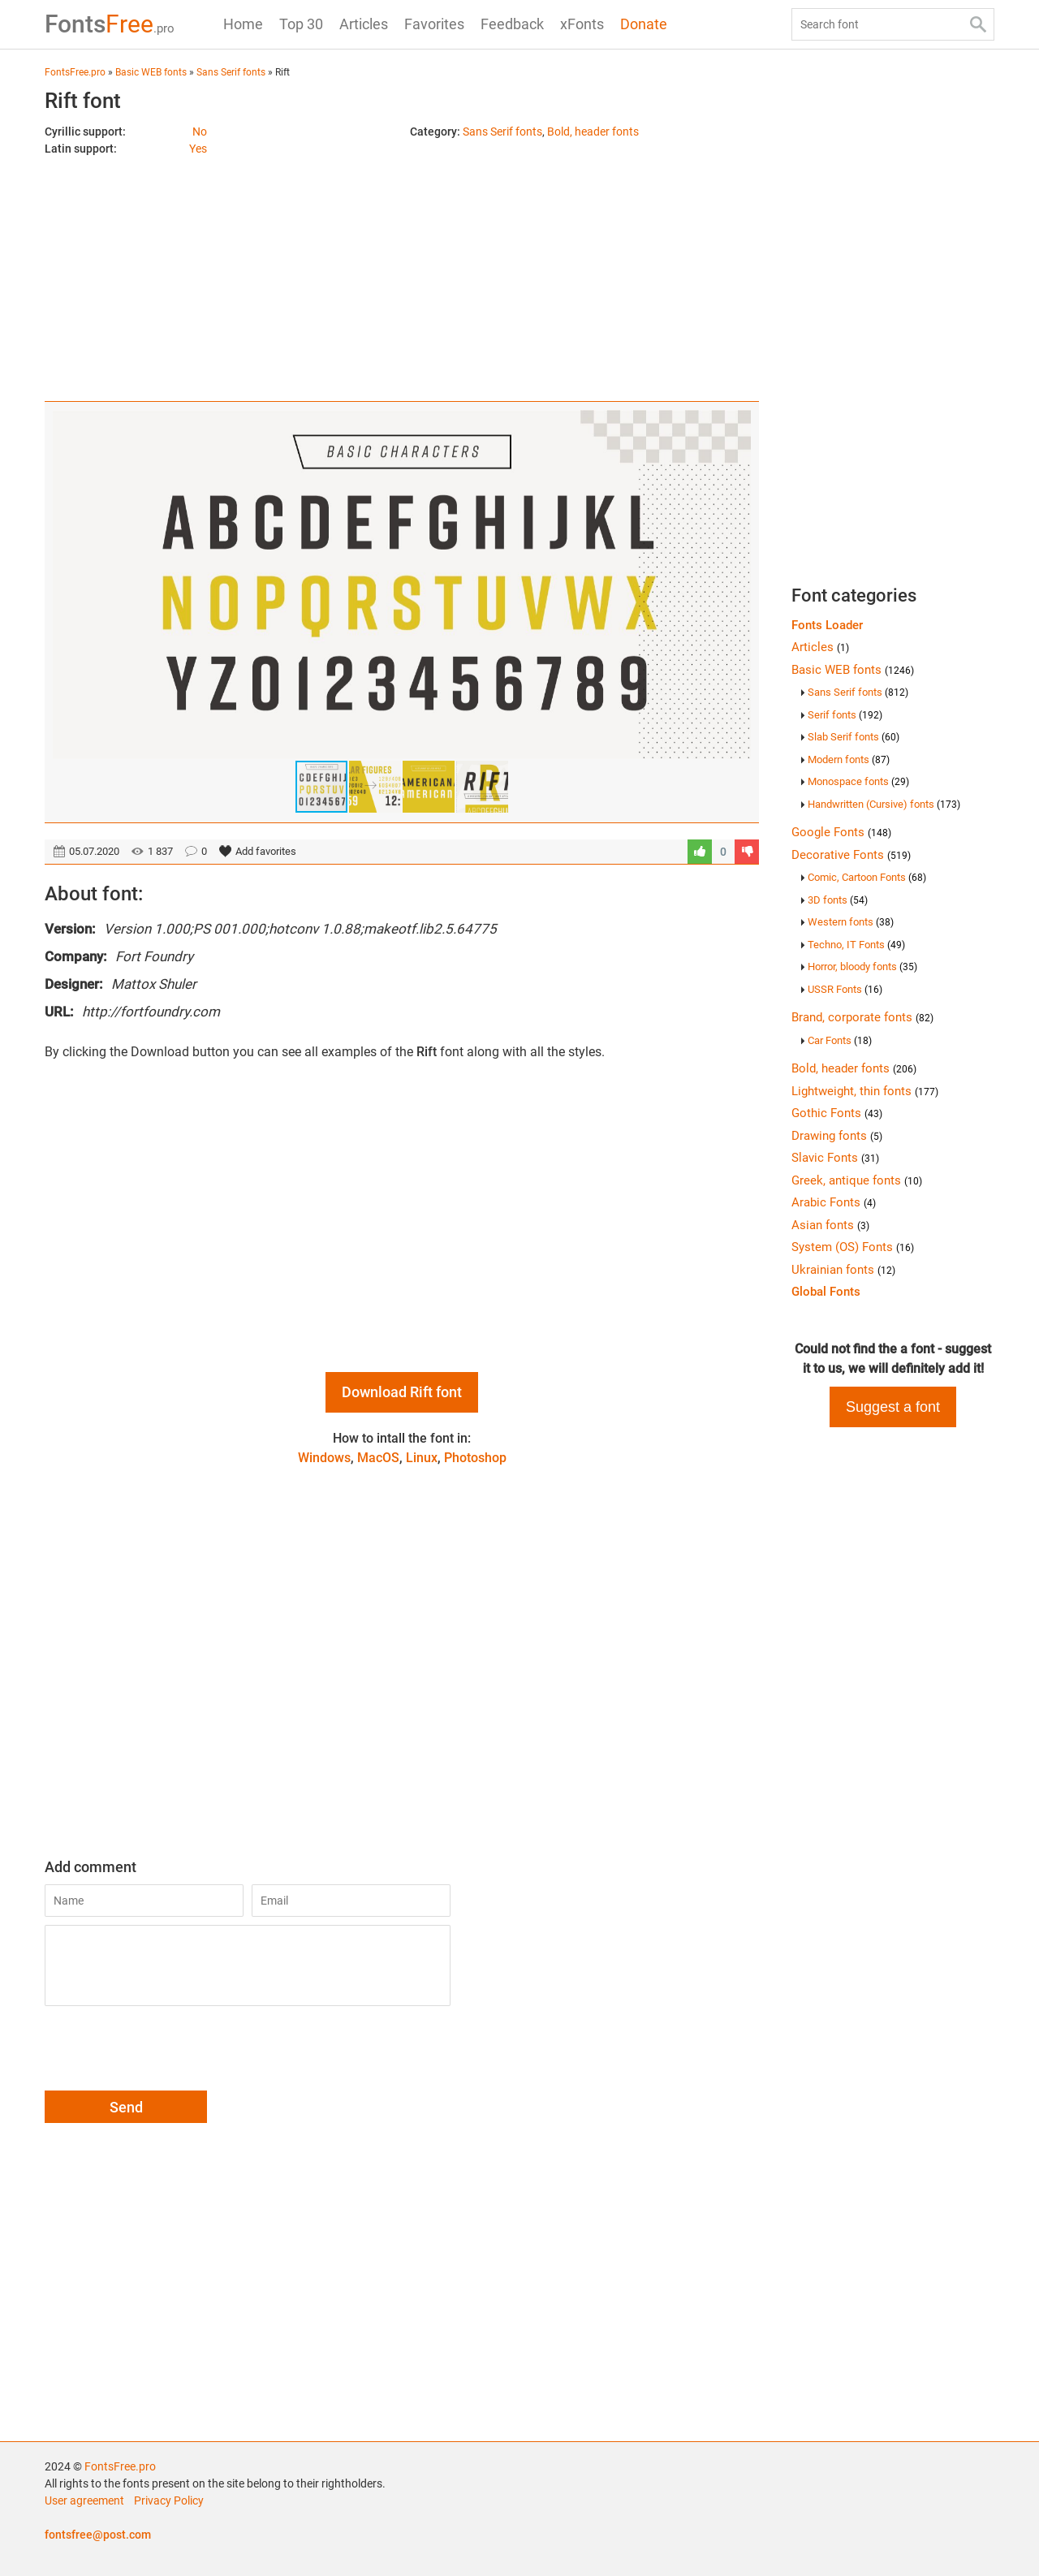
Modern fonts (849, 759)
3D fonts (838, 900)
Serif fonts (845, 715)
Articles (363, 23)
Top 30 (301, 23)
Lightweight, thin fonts (864, 1091)
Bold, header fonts (593, 131)
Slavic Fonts (835, 1157)
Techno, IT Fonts (856, 944)
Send (126, 2107)
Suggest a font (893, 1407)
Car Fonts (840, 1040)
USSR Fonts (845, 989)
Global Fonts (825, 1291)
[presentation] (168, 2050)
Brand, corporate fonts (862, 1017)
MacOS (378, 1457)
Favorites (434, 23)
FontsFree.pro (120, 2466)
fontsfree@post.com (98, 2534)
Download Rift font (402, 1391)
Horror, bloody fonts (862, 966)
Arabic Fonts (833, 1202)
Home (243, 23)
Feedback (512, 23)
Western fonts (851, 922)
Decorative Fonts (851, 855)
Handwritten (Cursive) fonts (884, 804)
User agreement (84, 2500)
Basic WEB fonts (852, 669)
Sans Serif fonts (502, 131)
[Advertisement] (402, 271)
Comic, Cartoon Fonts (867, 877)
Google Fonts (841, 832)
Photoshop (475, 1457)
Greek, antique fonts (856, 1180)
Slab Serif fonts (853, 737)
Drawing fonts (836, 1135)
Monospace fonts (858, 781)
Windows (324, 1457)
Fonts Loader (827, 625)
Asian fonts (830, 1225)
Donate (643, 23)
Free (110, 24)
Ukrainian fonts (843, 1269)
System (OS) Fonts (852, 1247)
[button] (736, 585)
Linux (422, 1457)
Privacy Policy (169, 2500)
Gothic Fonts (836, 1113)
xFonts (582, 23)
